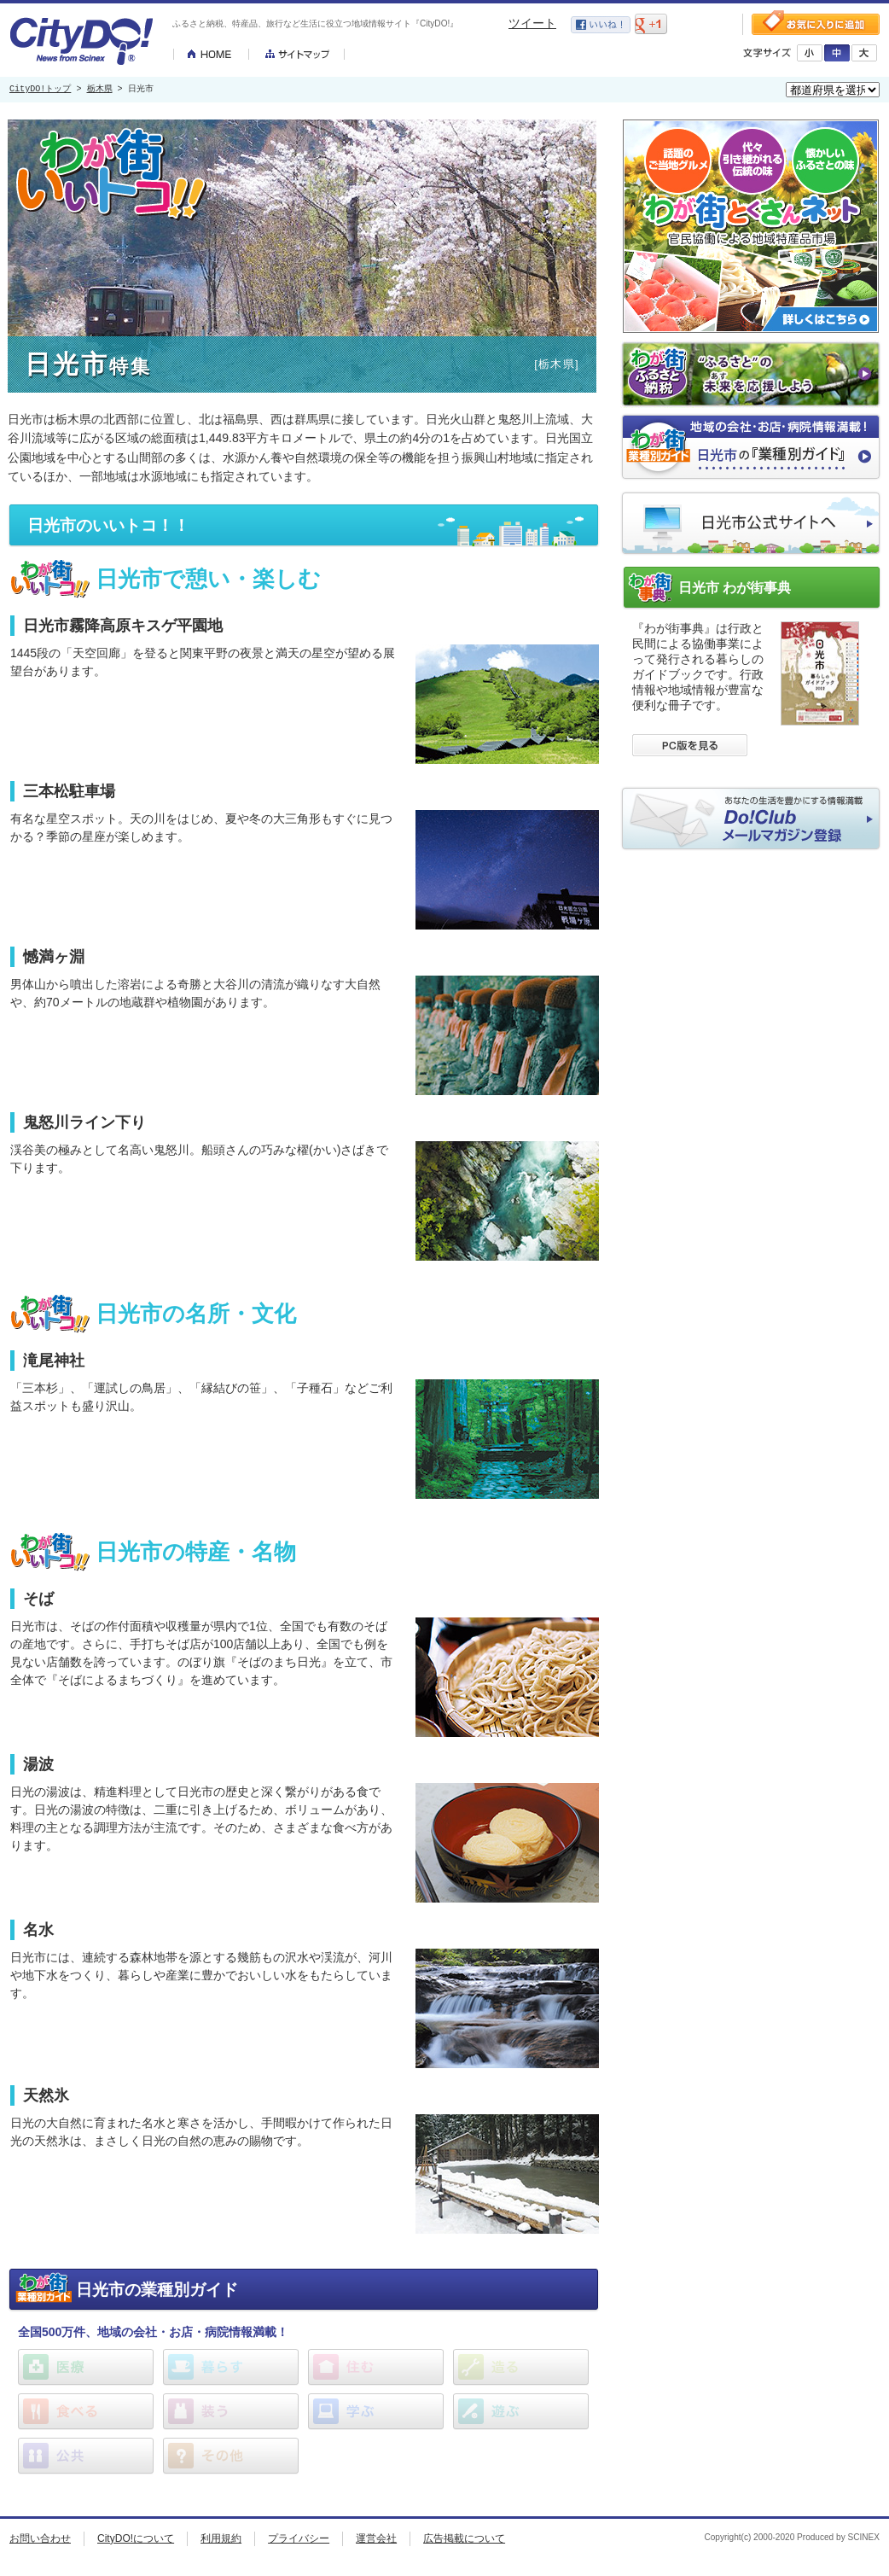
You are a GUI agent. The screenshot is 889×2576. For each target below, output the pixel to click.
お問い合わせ (40, 2538)
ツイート (532, 23)
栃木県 (100, 90)
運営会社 (376, 2538)
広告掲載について (464, 2538)
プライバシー (298, 2538)
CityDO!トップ (40, 90)
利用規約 (220, 2538)
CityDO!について (135, 2538)
